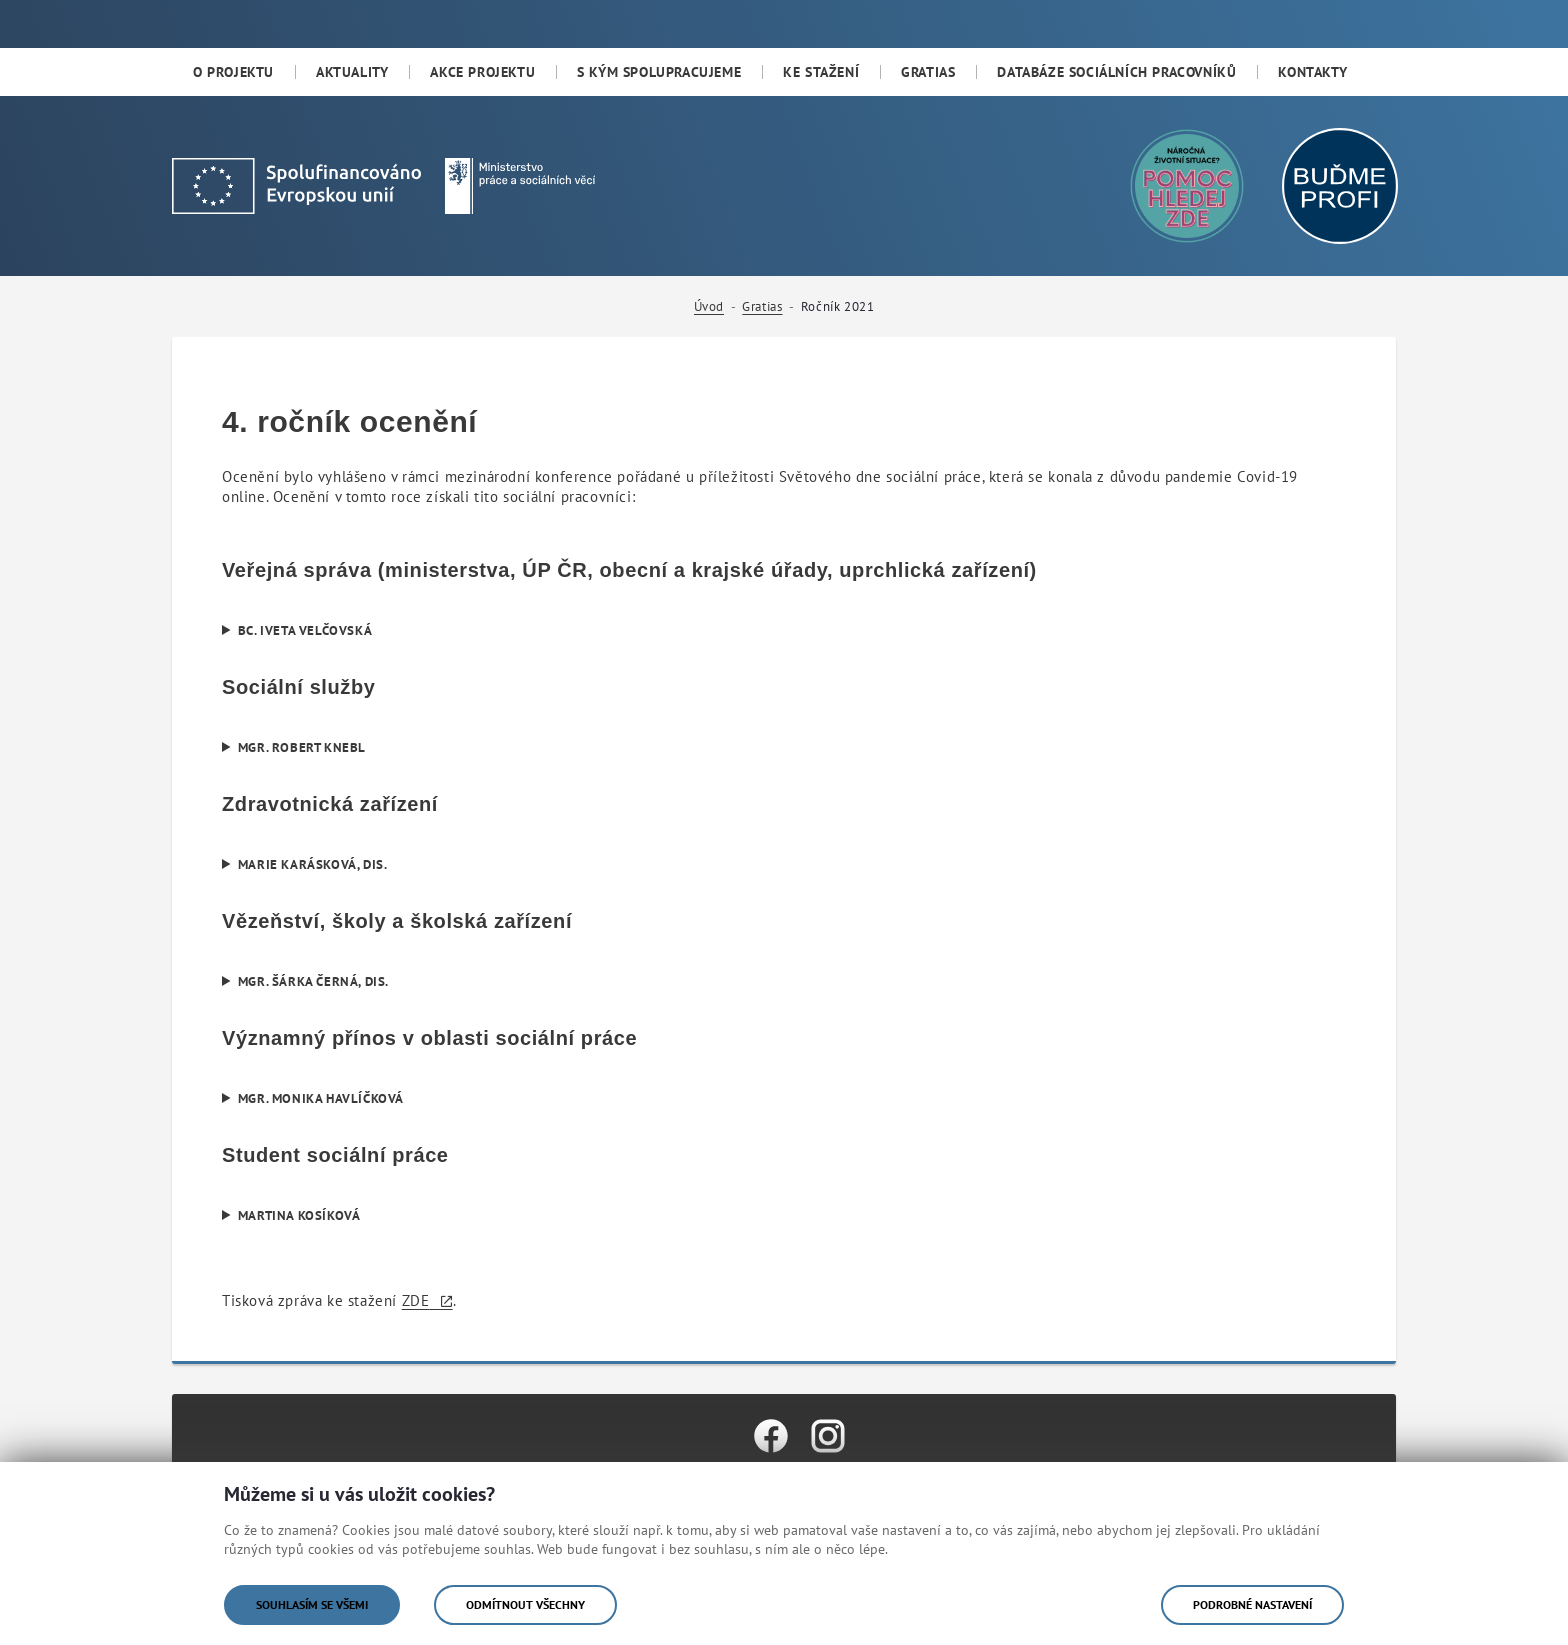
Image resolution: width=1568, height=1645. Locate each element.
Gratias (762, 306)
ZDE (416, 1300)
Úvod (709, 306)
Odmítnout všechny (525, 1604)
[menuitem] (233, 72)
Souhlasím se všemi (312, 1604)
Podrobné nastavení (1252, 1604)
